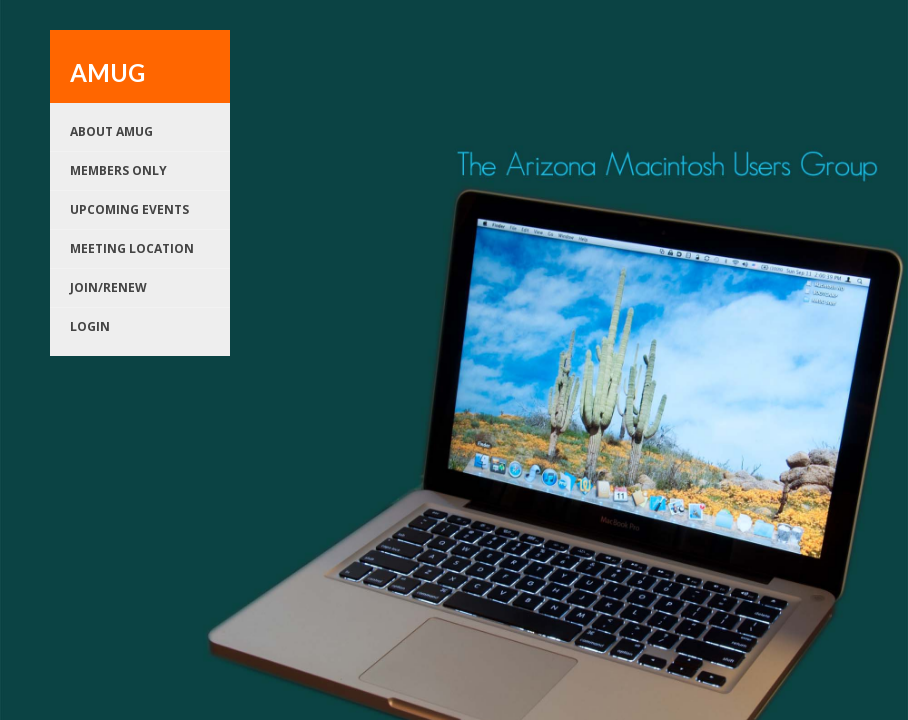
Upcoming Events (129, 209)
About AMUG (111, 131)
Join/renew (108, 287)
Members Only (118, 170)
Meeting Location (132, 248)
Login (90, 326)
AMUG (107, 72)
